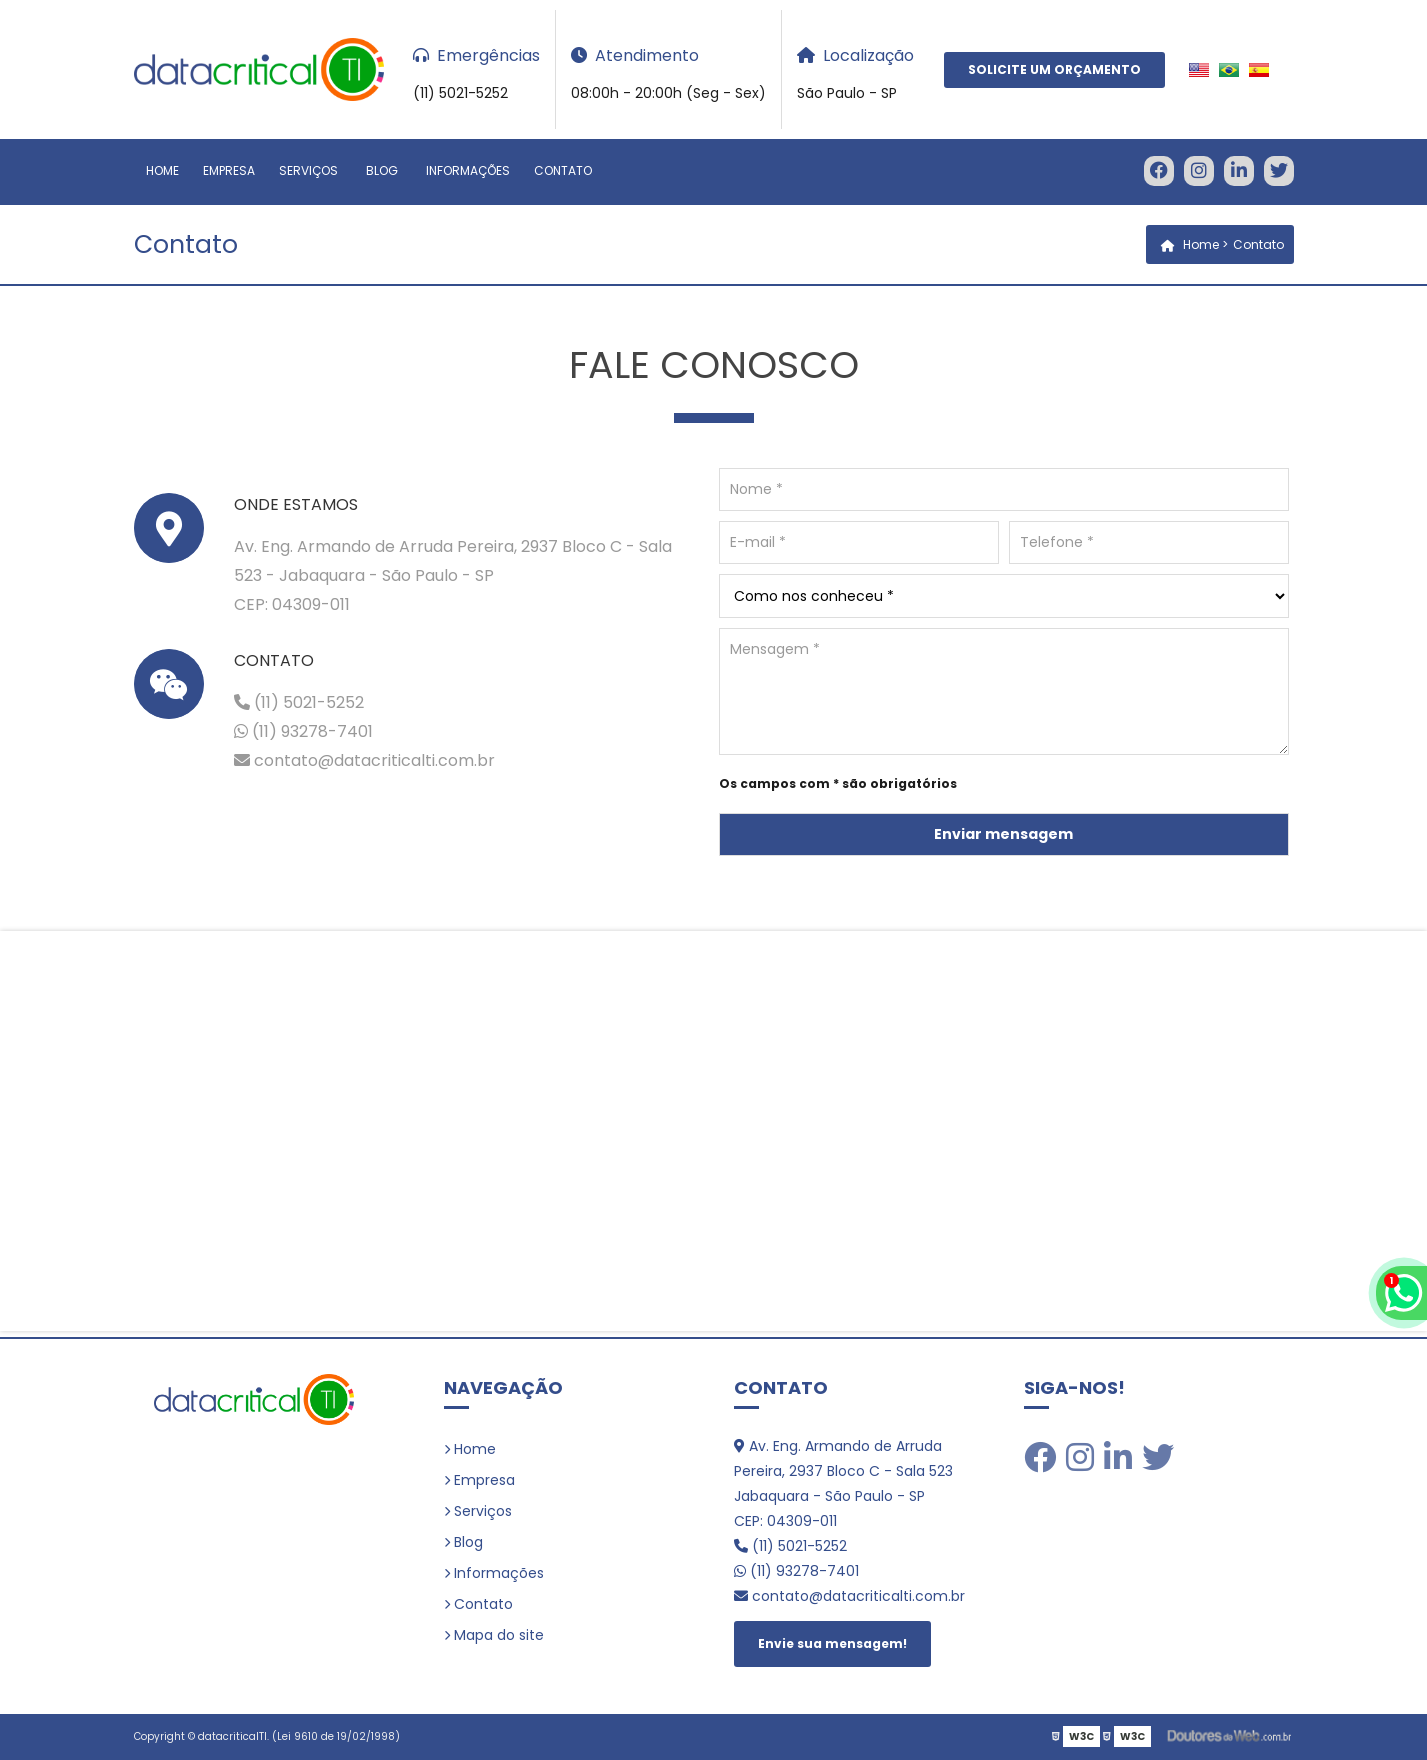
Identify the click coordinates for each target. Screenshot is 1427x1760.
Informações (468, 170)
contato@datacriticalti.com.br (364, 760)
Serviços (308, 170)
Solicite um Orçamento (1054, 69)
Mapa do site (499, 1635)
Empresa (229, 170)
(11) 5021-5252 (299, 702)
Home (162, 170)
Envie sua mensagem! (832, 1643)
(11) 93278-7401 (303, 731)
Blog (382, 170)
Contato (563, 170)
